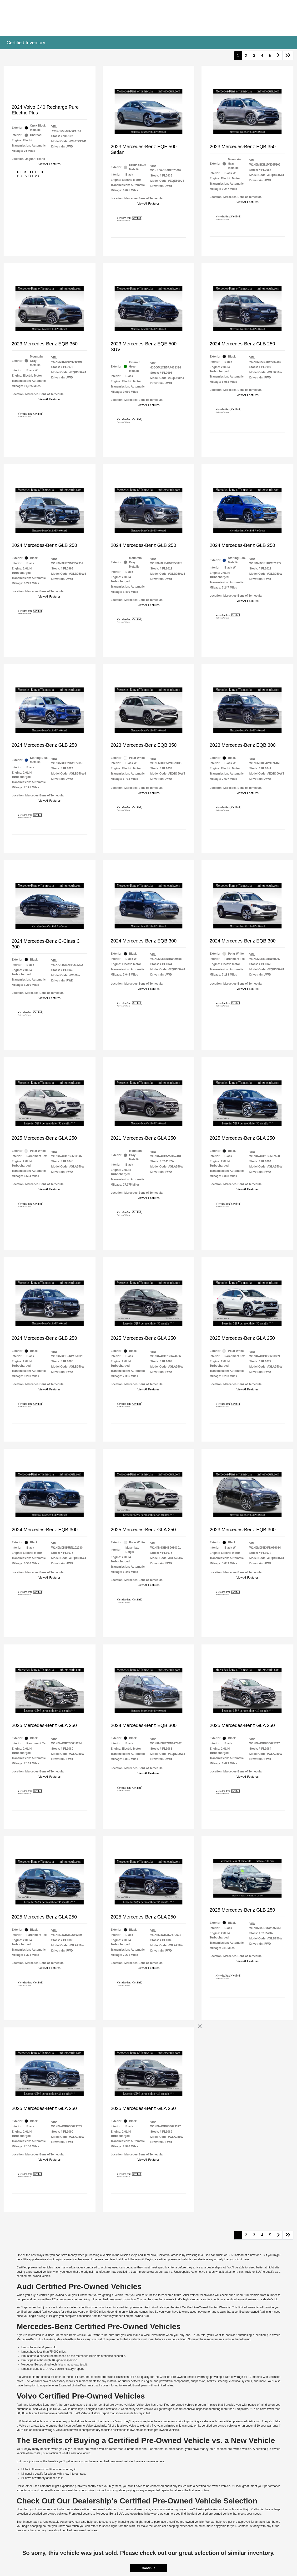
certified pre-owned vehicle (174, 2259)
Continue (148, 2568)
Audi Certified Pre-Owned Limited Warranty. (203, 2307)
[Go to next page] (278, 55)
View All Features (50, 164)
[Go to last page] (287, 55)
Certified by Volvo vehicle (137, 2409)
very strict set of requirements (103, 2339)
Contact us (245, 2526)
